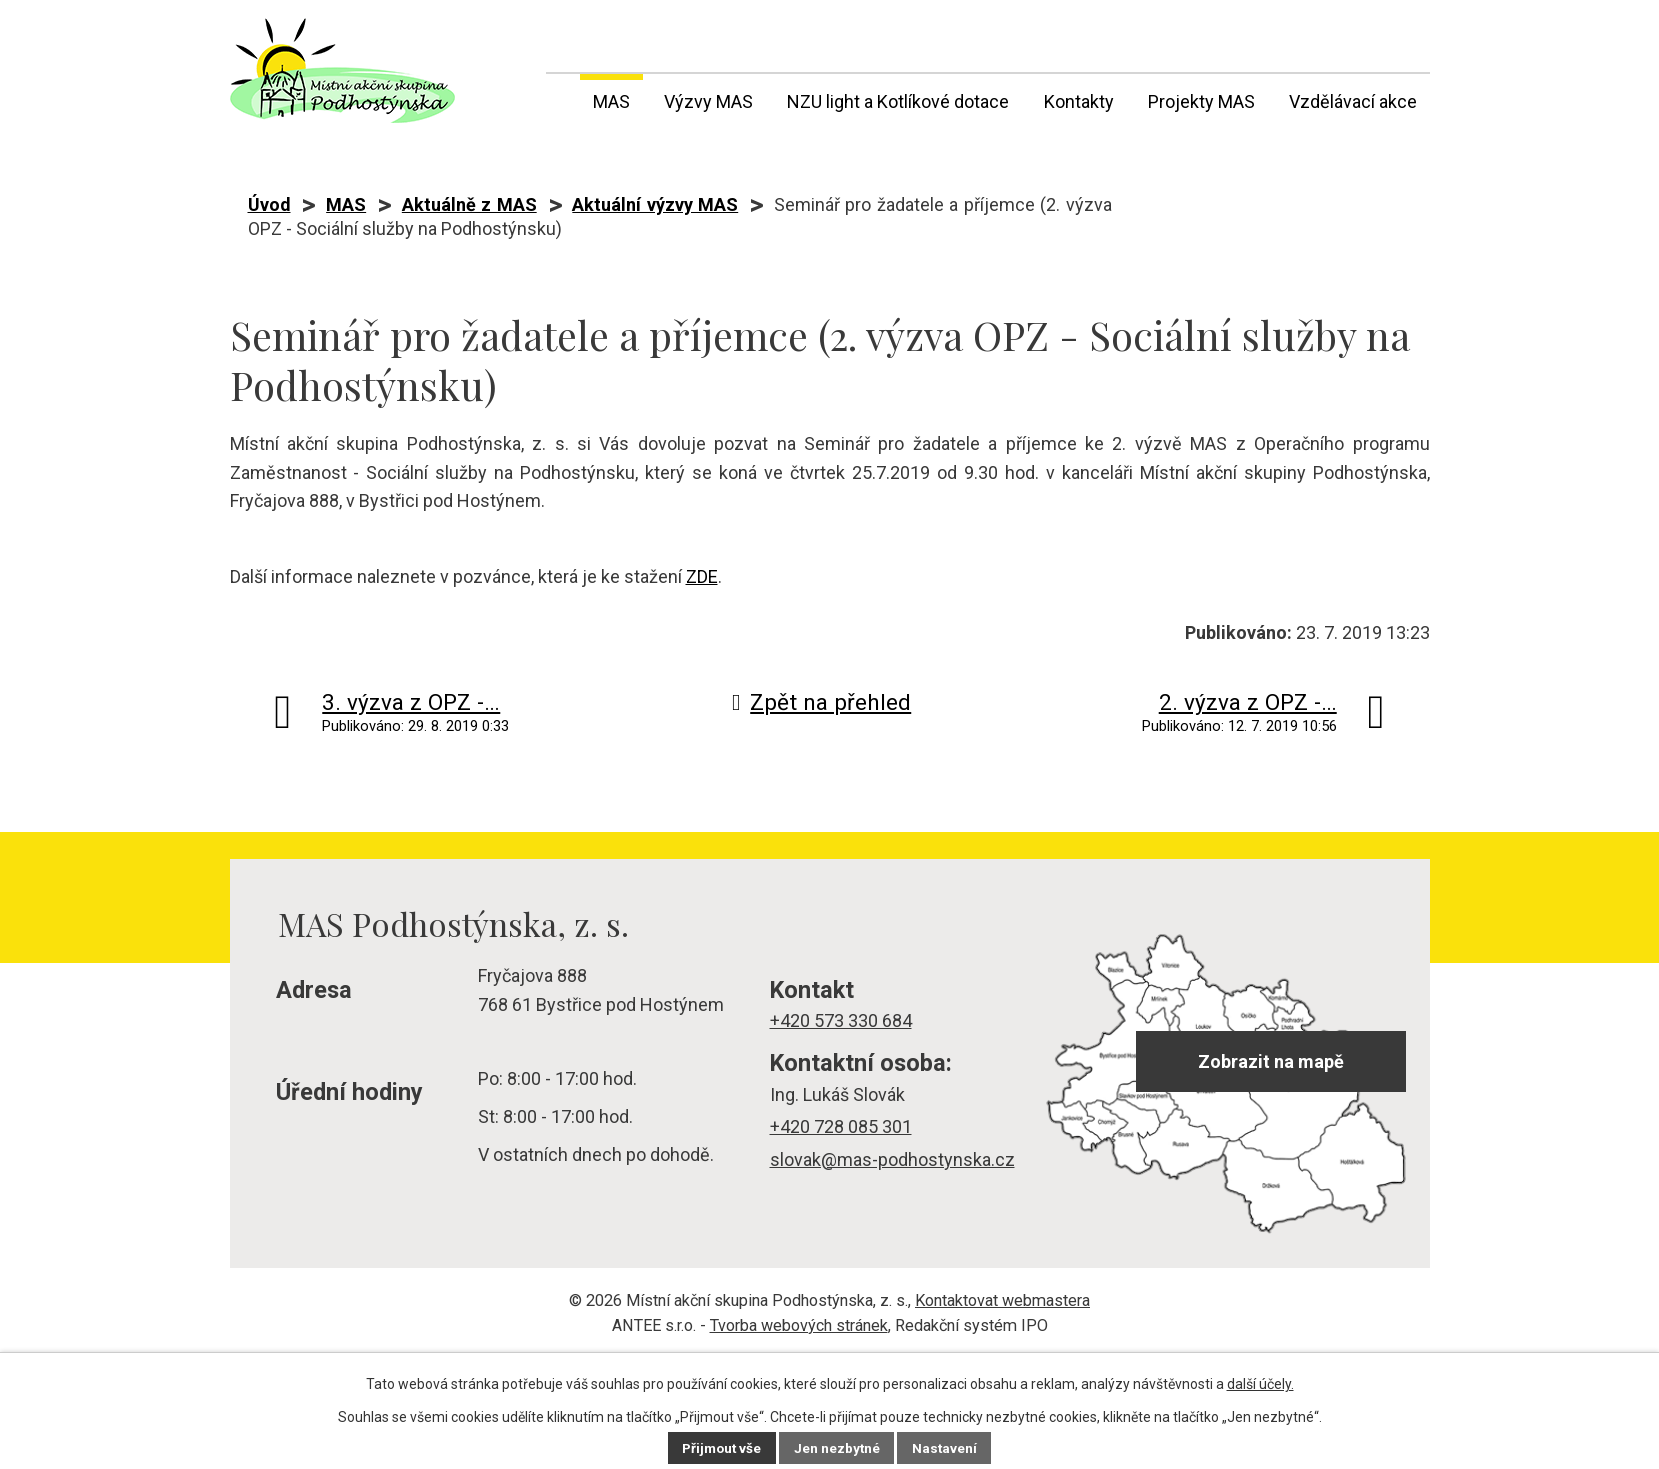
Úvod (558, 98)
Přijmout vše (720, 1448)
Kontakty (1079, 101)
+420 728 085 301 (841, 1126)
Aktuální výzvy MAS (655, 204)
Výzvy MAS (708, 101)
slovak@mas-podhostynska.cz (892, 1159)
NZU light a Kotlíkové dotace (898, 101)
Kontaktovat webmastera (1002, 1300)
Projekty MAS (1201, 101)
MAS (611, 101)
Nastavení (948, 1448)
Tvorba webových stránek (799, 1325)
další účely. (1260, 1384)
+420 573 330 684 (841, 1020)
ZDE (702, 576)
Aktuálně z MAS (469, 204)
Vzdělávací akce (1353, 101)
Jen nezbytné (838, 1448)
